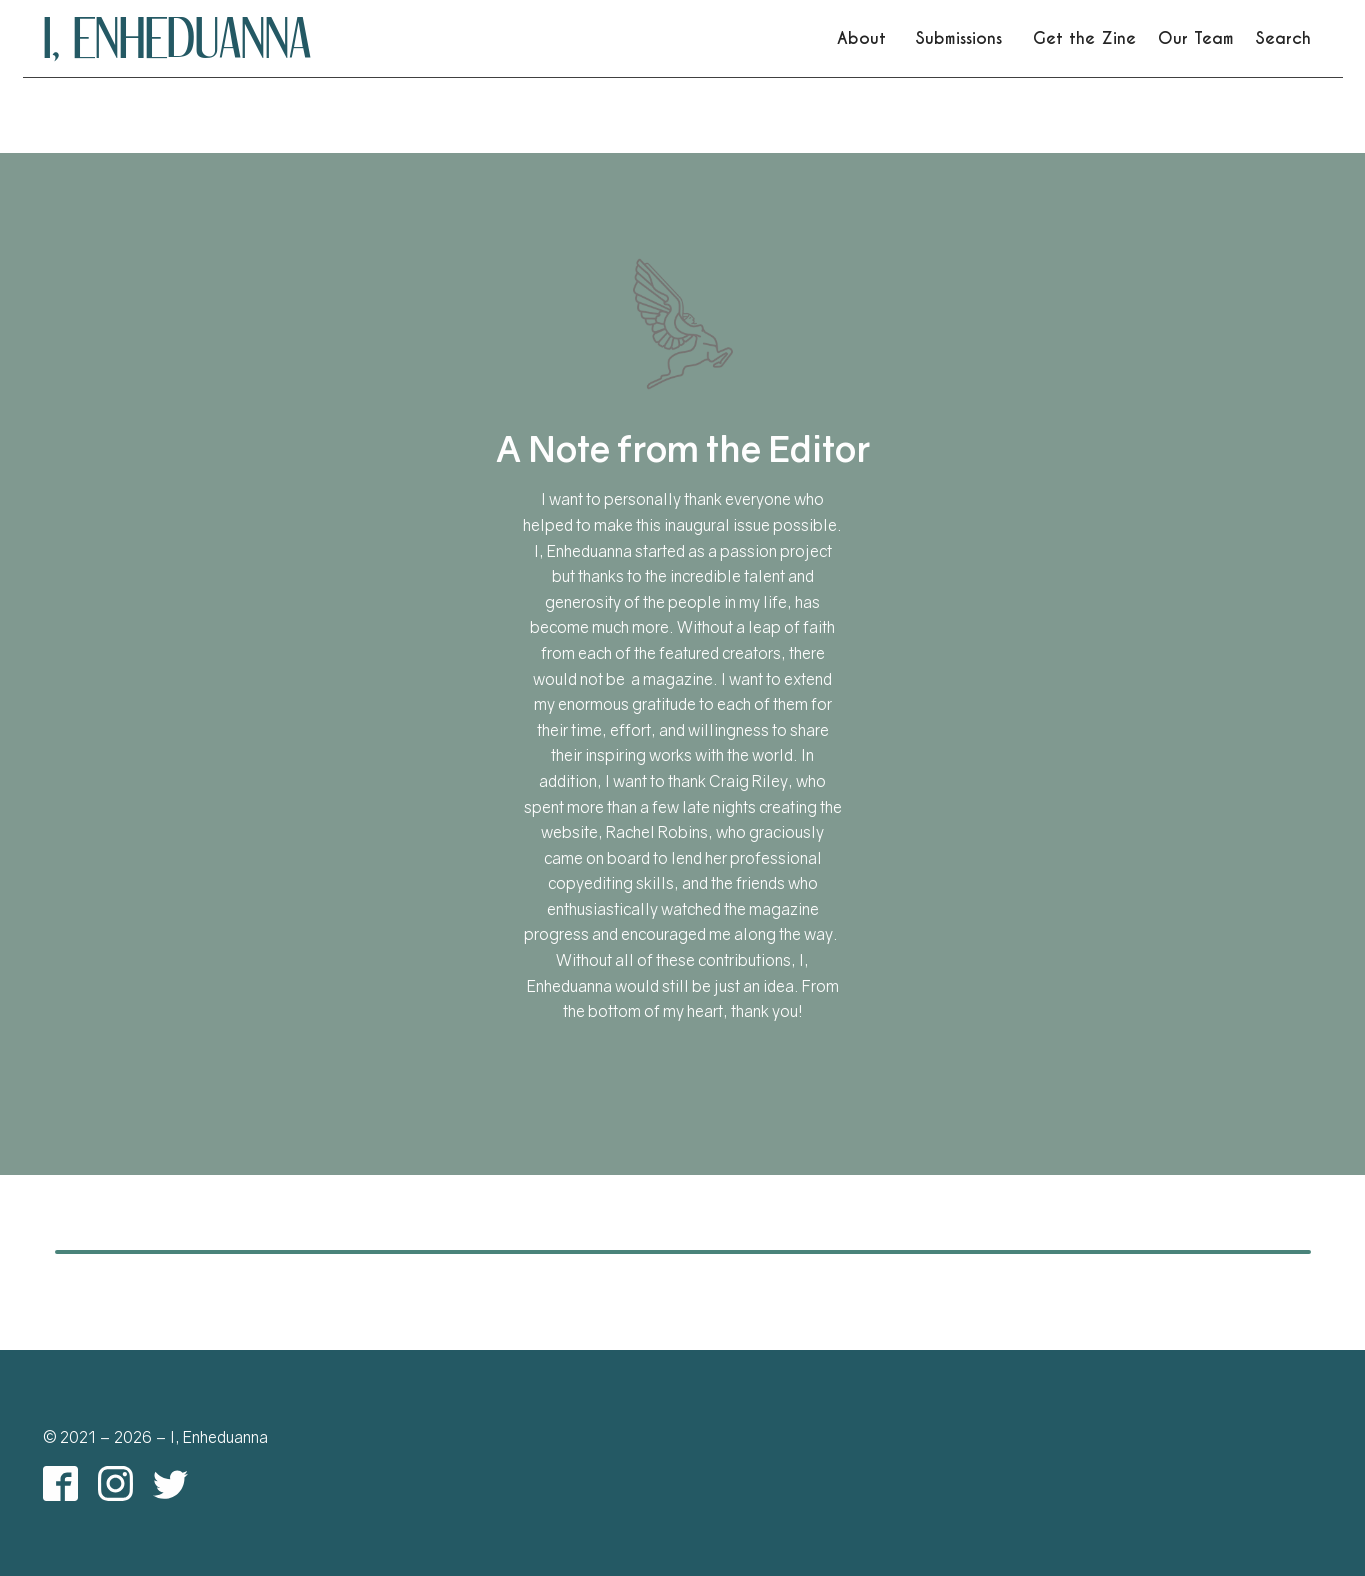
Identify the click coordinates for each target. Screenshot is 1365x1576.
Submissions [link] (959, 38)
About (861, 38)
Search (1283, 38)
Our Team (1196, 38)
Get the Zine (1084, 38)
